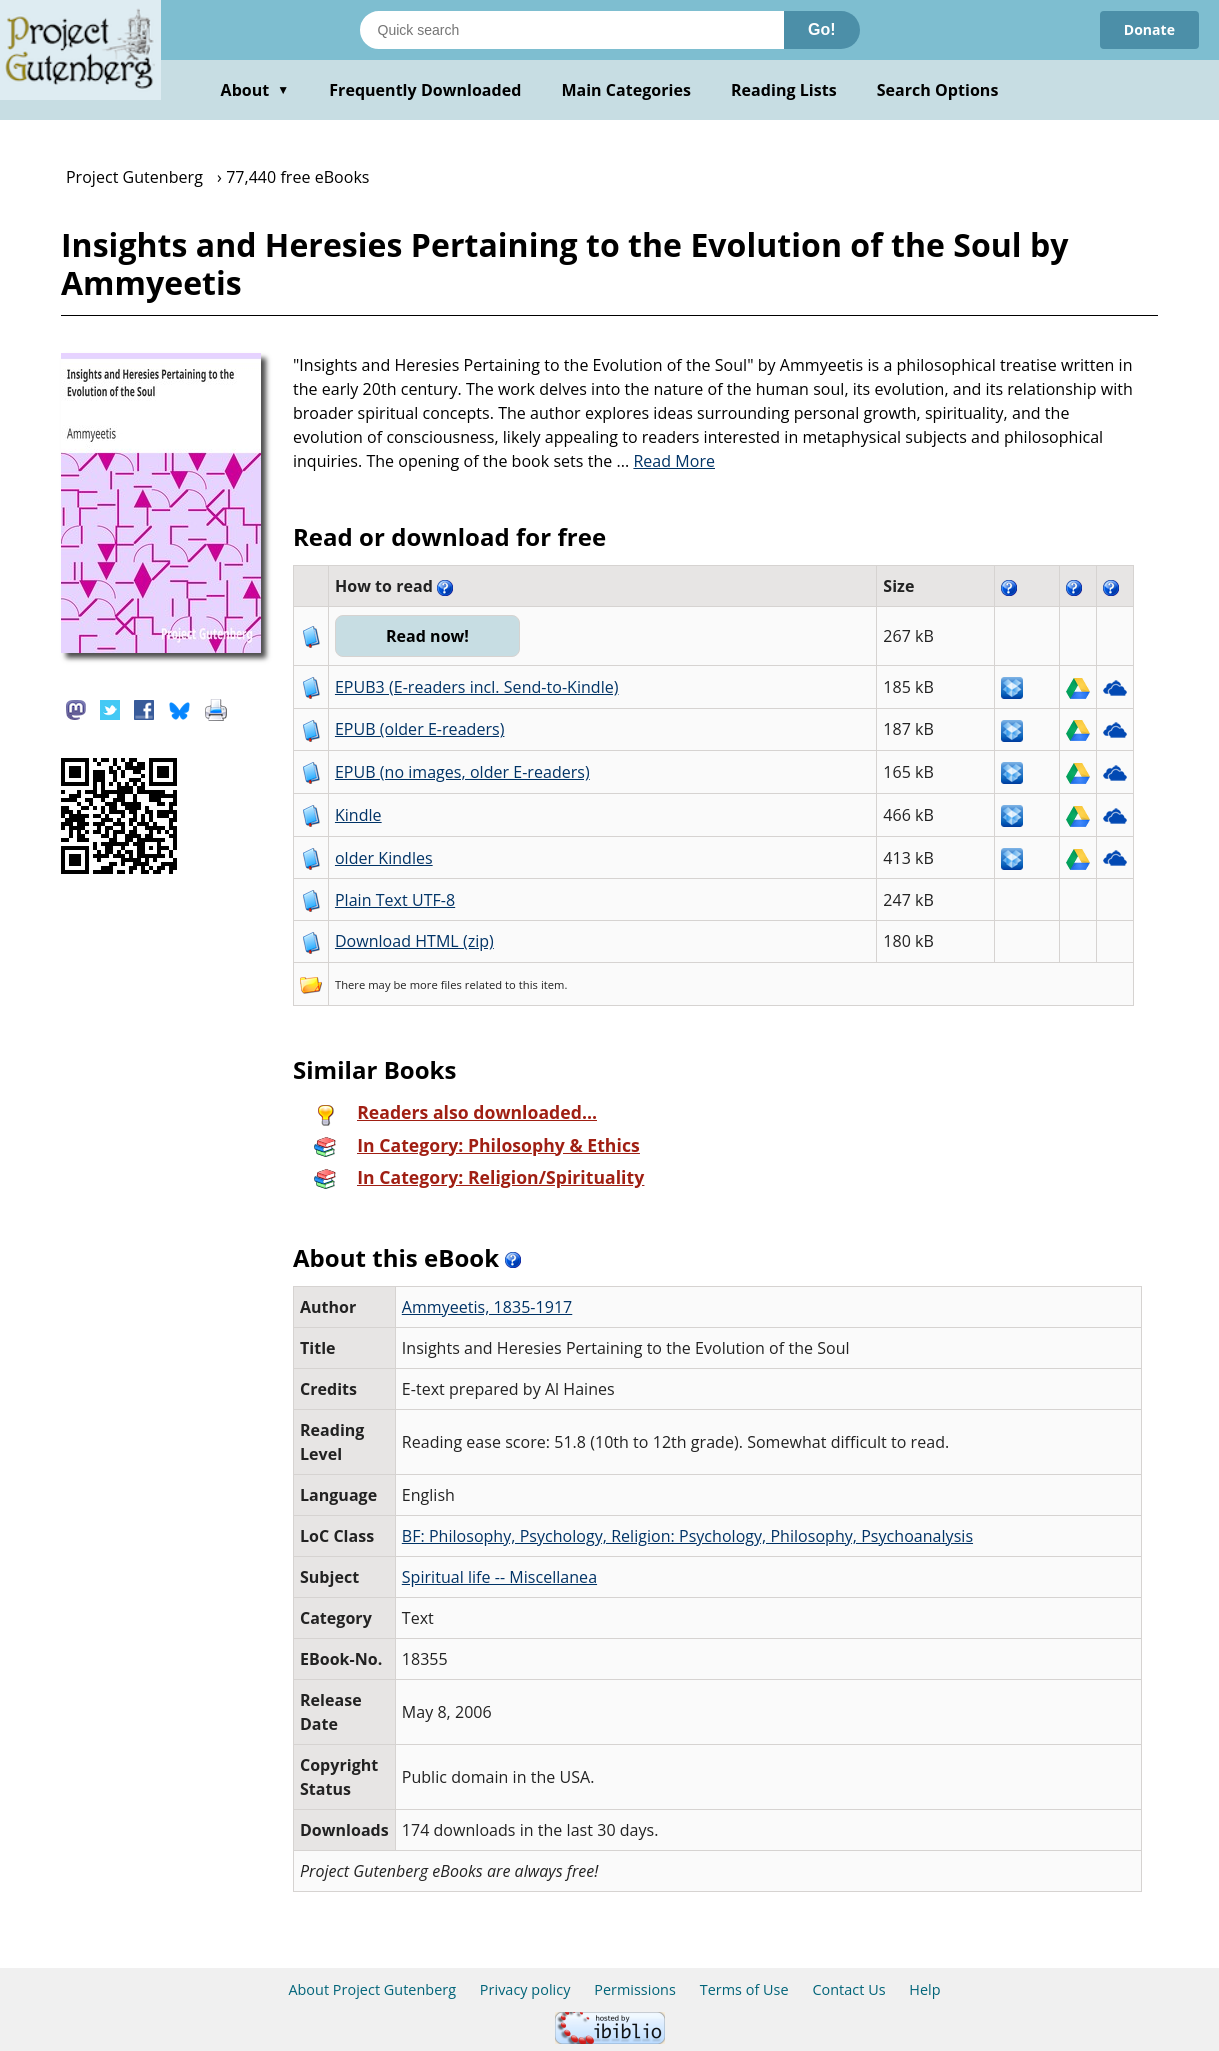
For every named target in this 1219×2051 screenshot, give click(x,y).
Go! (822, 29)
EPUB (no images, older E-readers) (462, 772)
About (255, 90)
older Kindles (384, 858)
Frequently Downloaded (425, 90)
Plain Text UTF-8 (395, 900)
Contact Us (848, 1989)
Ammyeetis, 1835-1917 (487, 1307)
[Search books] (572, 30)
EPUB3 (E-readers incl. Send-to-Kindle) (477, 687)
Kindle (358, 815)
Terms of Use (744, 1989)
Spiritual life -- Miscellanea (499, 1577)
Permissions (635, 1989)
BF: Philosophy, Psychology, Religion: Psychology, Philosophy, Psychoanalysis (687, 1536)
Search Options (938, 90)
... (665, 461)
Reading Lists (784, 90)
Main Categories (626, 90)
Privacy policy (525, 1989)
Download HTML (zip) (414, 941)
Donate (1149, 29)
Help (924, 1989)
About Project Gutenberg (372, 1989)
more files (436, 984)
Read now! (427, 636)
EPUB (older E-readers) (419, 729)
